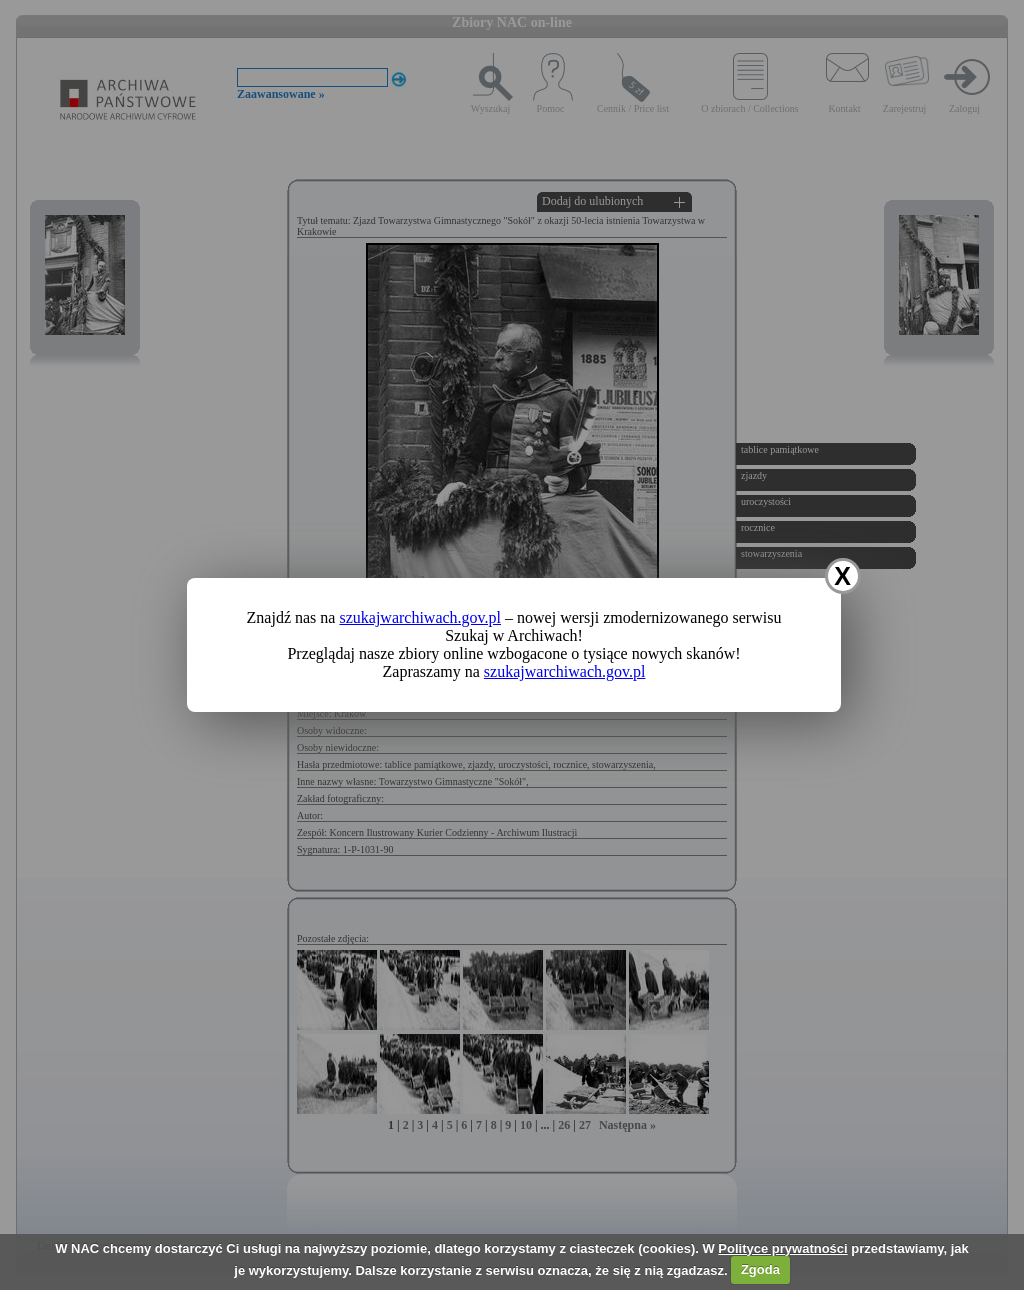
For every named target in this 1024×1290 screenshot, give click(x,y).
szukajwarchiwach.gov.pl (420, 617)
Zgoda (760, 1269)
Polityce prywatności (782, 1248)
